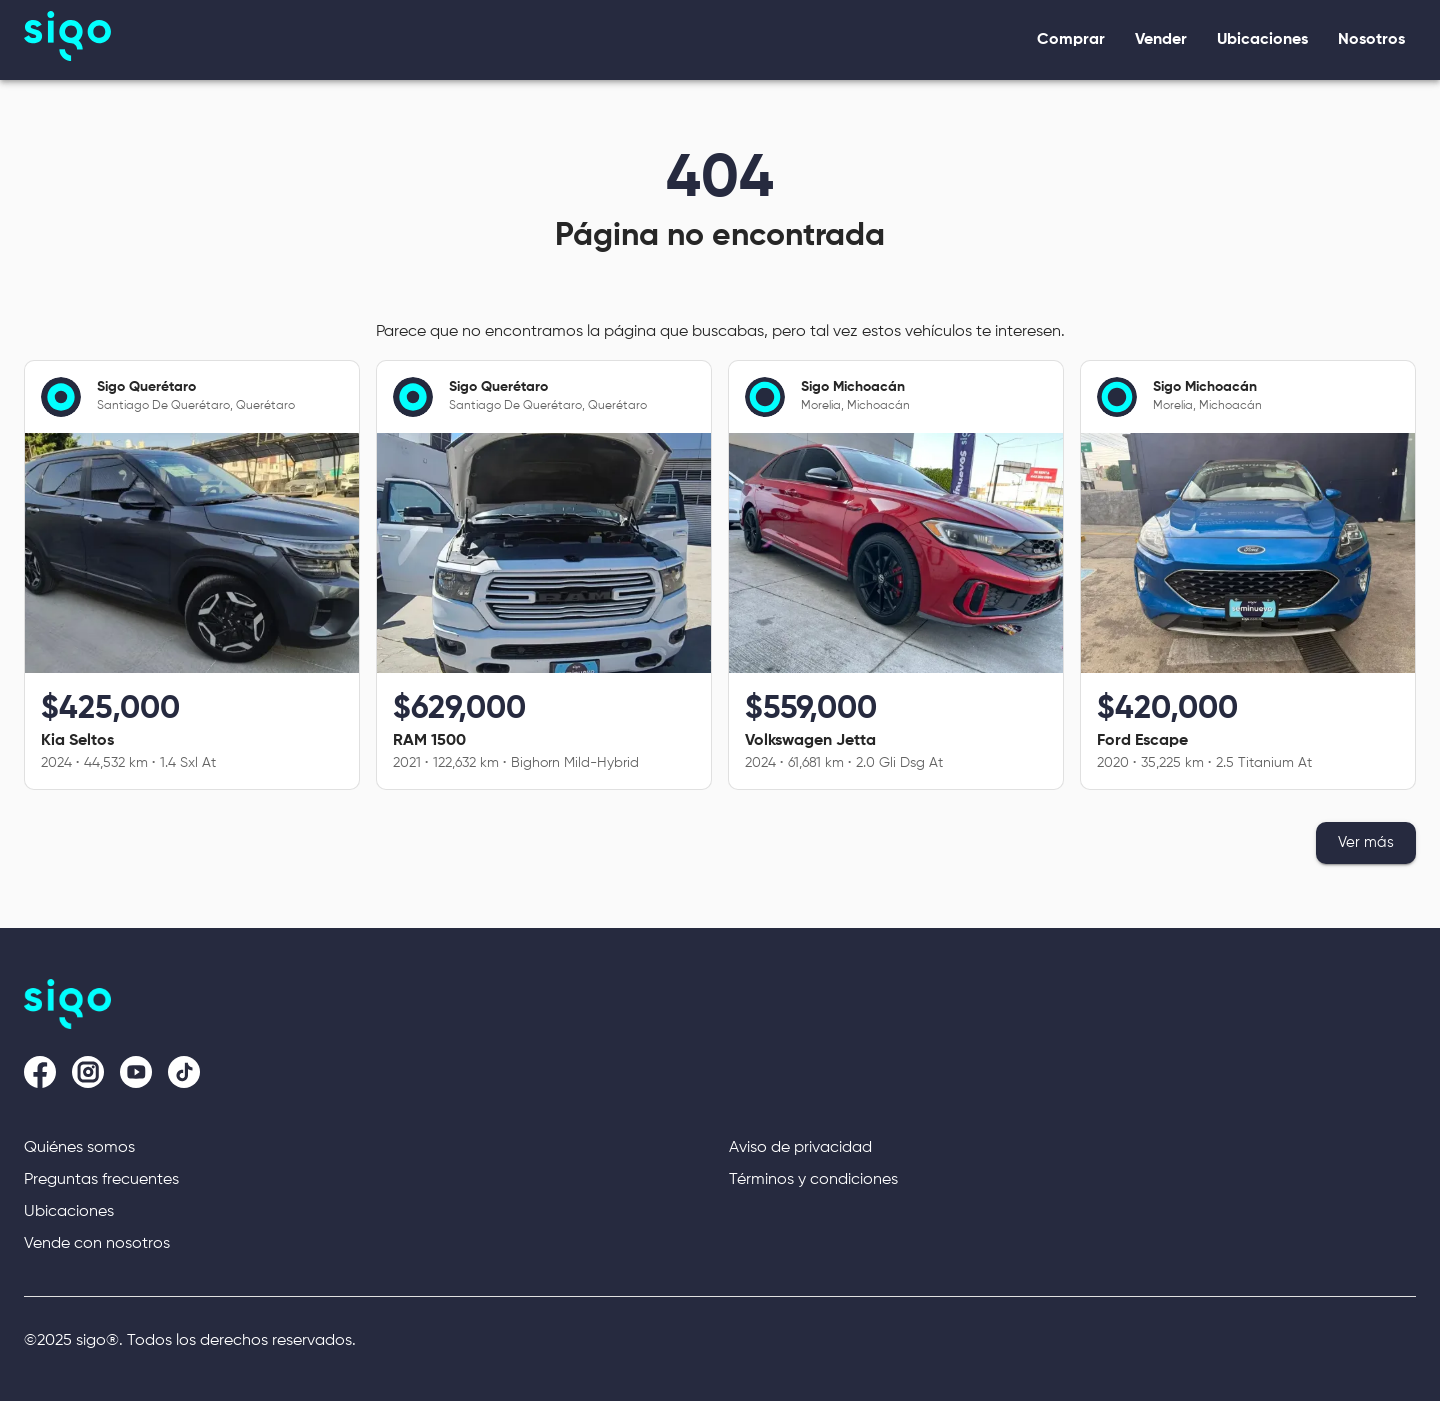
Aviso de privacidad (800, 1148)
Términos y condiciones (813, 1180)
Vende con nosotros (97, 1244)
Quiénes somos (79, 1148)
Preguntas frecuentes (101, 1180)
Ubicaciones (69, 1212)
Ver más (1366, 843)
